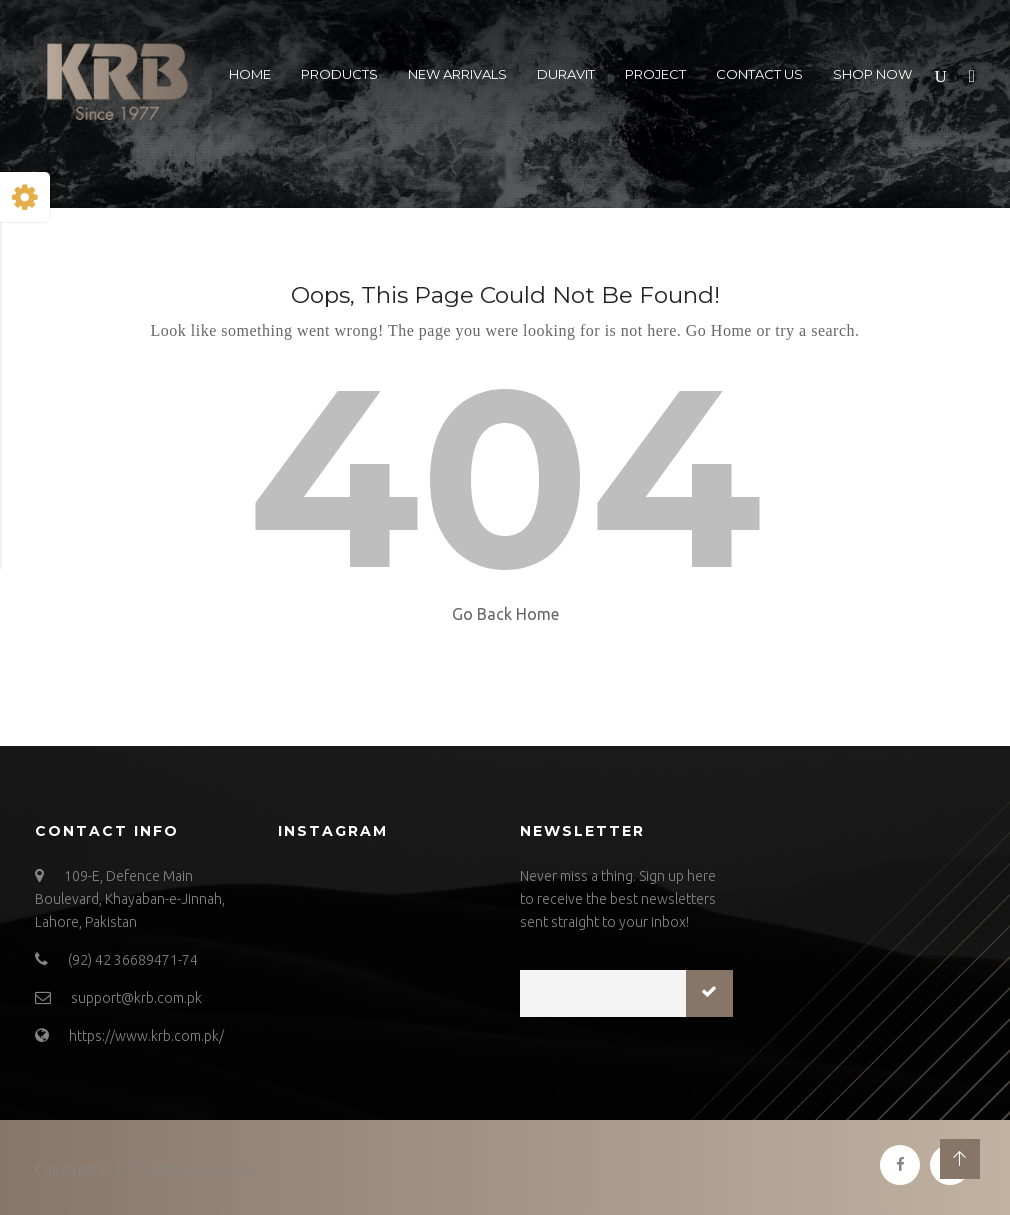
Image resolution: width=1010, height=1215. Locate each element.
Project (655, 74)
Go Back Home (505, 614)
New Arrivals (457, 74)
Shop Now (872, 74)
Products (339, 74)
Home (250, 74)
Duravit (566, 74)
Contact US (759, 74)
